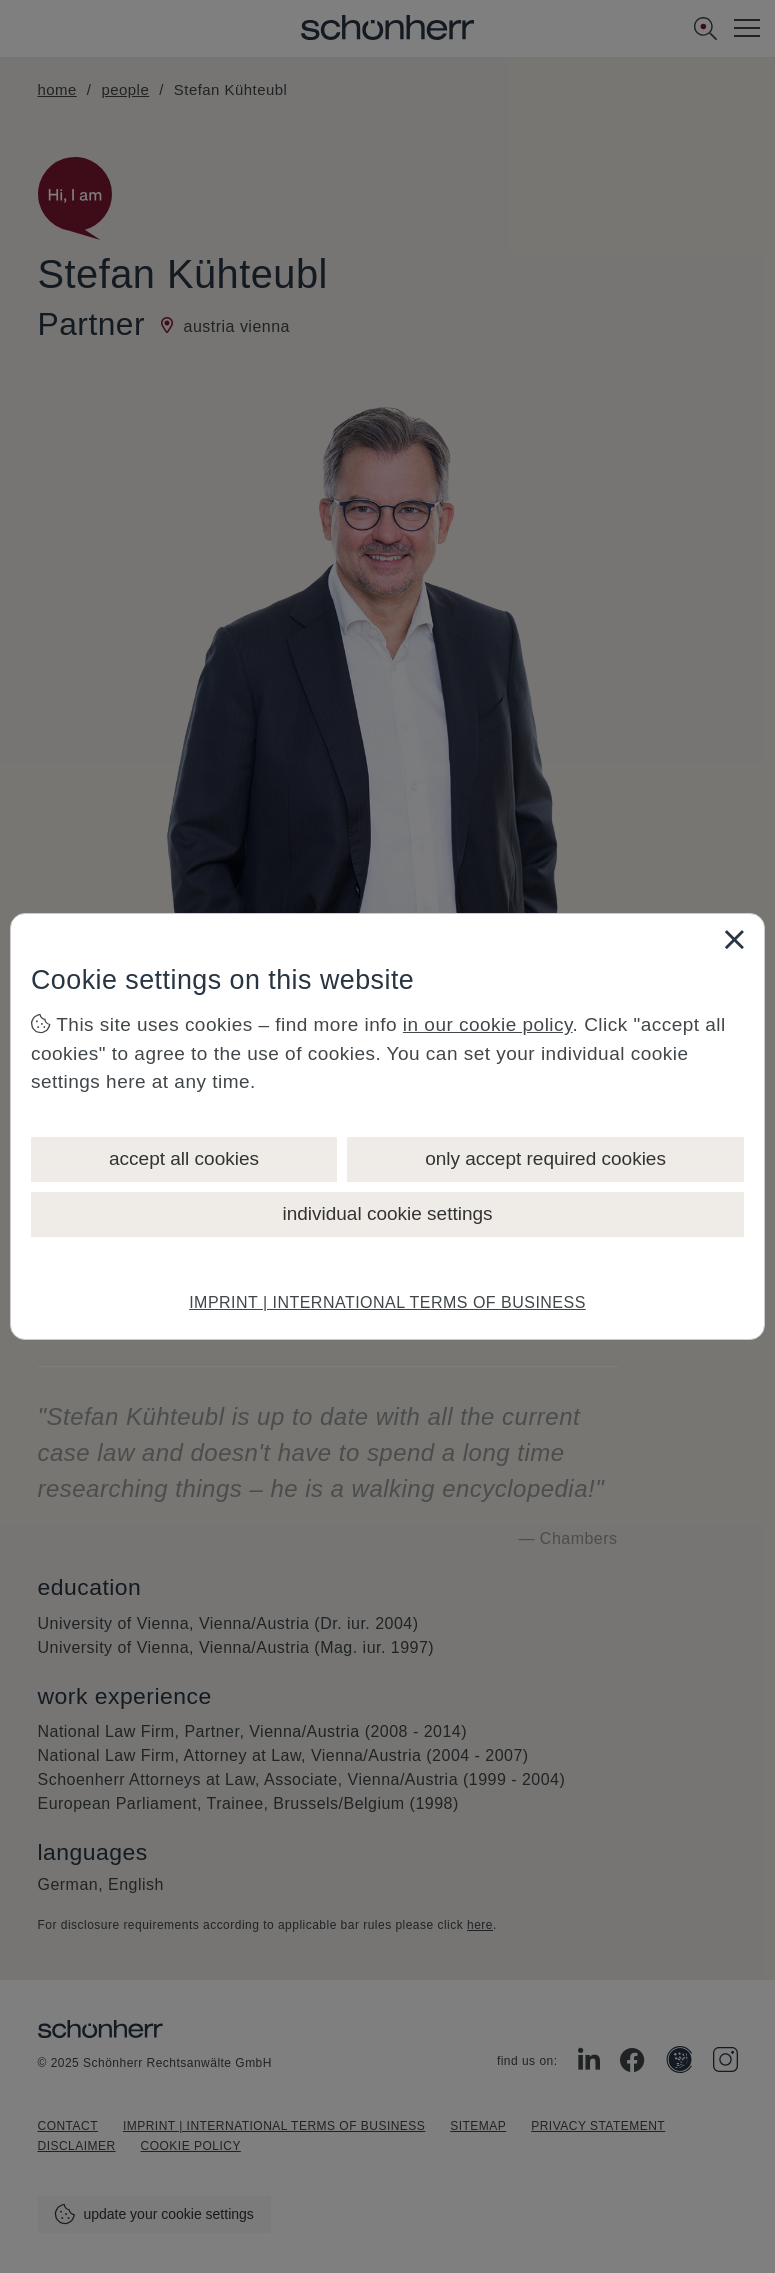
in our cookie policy (488, 1024)
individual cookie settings (387, 1213)
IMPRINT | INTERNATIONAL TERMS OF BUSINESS (387, 1302)
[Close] (734, 939)
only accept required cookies (545, 1158)
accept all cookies (184, 1158)
